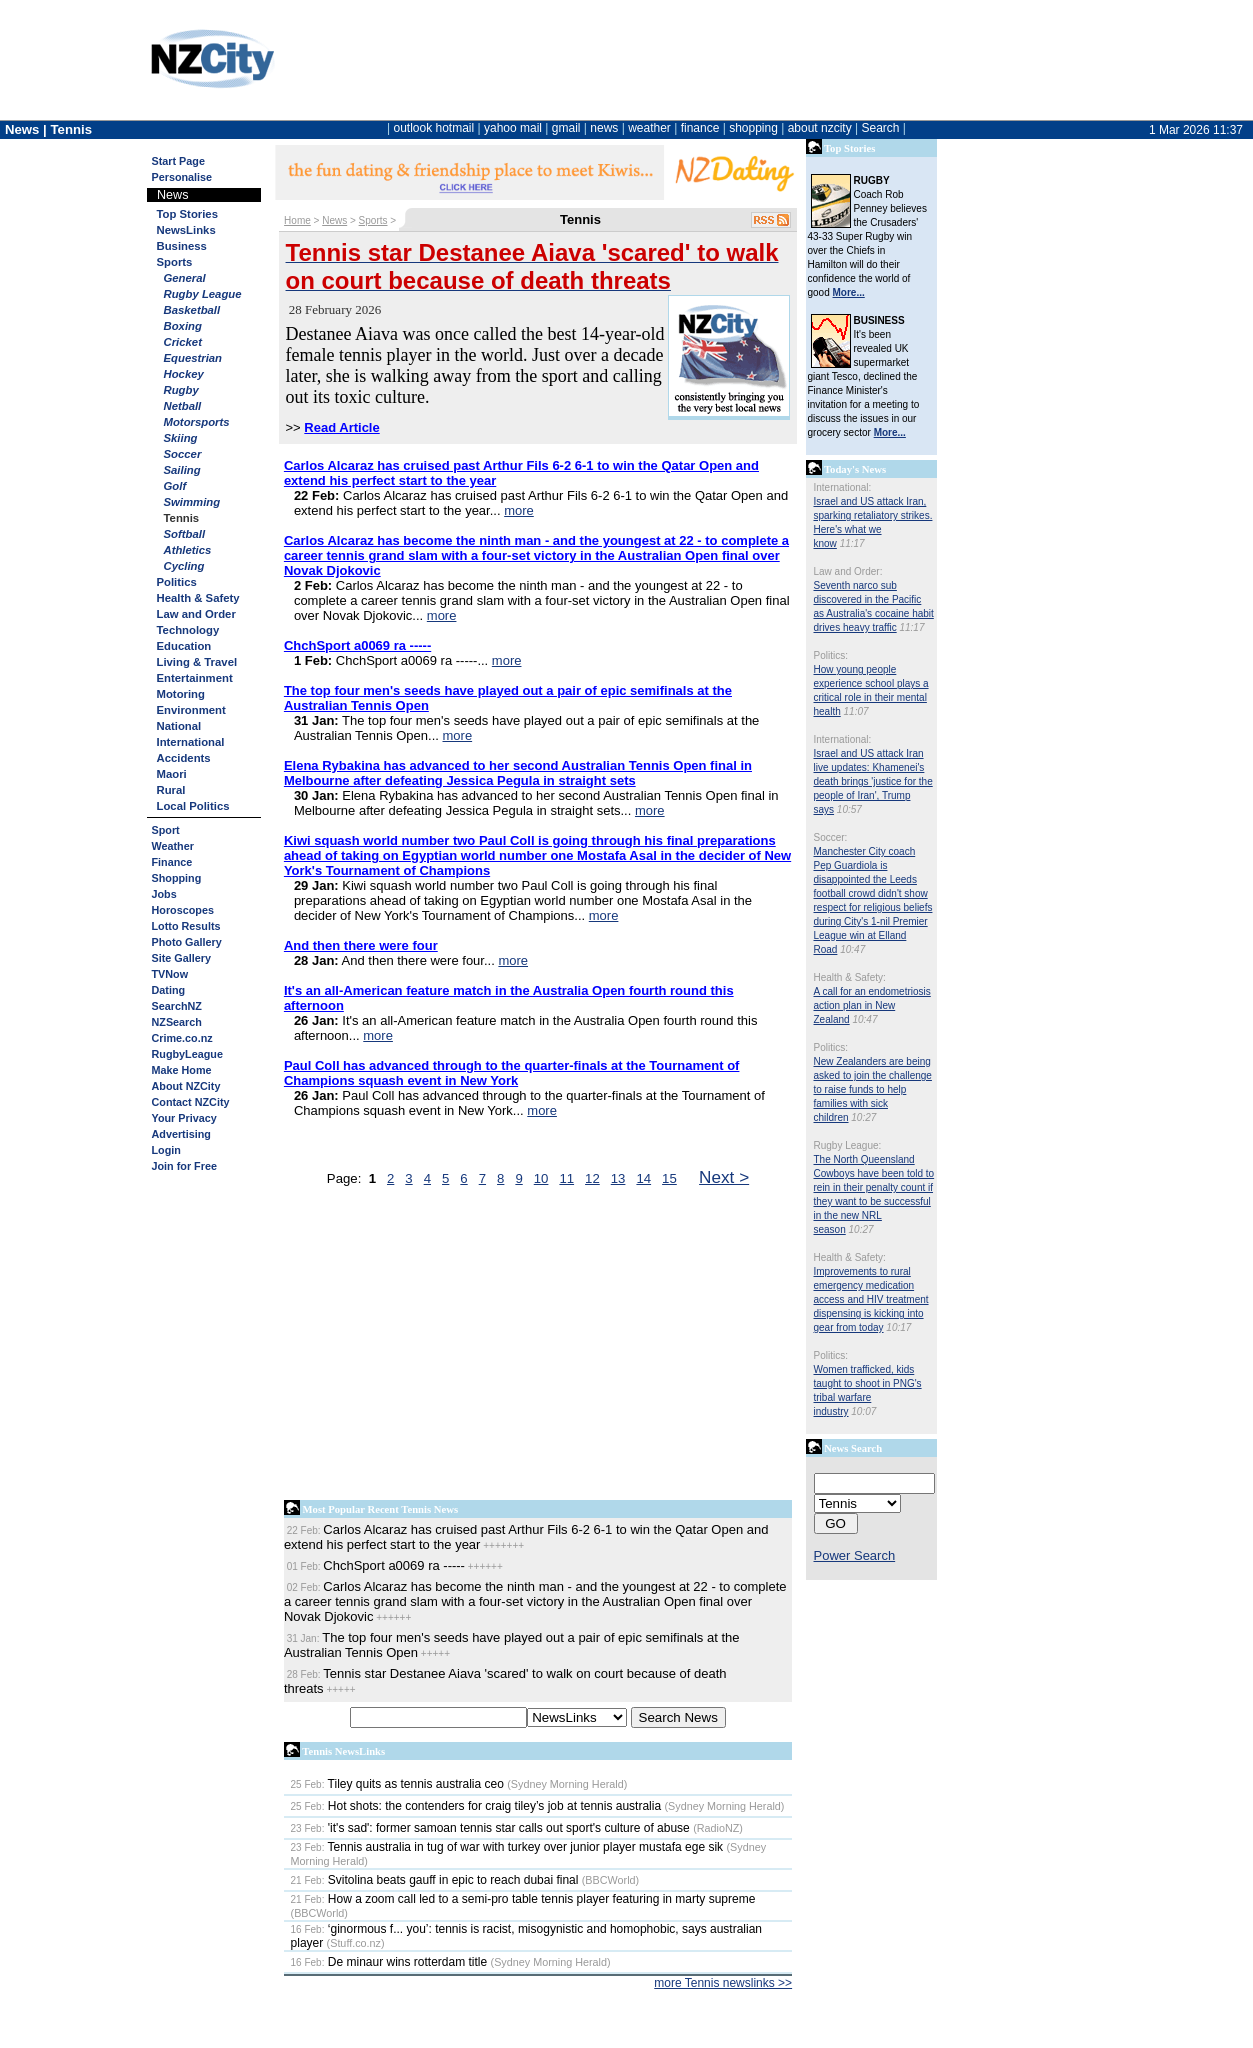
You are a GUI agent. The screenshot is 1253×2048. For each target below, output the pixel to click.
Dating (169, 990)
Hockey (184, 374)
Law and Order (196, 614)
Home (297, 220)
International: (843, 487)
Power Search (855, 1555)
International (191, 742)
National (179, 726)
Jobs (164, 894)
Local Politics (193, 806)
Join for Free (184, 1166)
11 (566, 1178)
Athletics (188, 550)
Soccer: (831, 837)
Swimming (192, 502)
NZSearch (177, 1022)
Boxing (183, 326)
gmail (566, 128)
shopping (753, 128)
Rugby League (203, 294)
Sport (166, 830)
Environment (191, 710)
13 (618, 1178)
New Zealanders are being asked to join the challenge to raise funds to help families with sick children (873, 1089)
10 (541, 1178)
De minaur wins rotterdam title (389, 1962)
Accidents (184, 758)
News (334, 220)
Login (166, 1150)
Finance (172, 862)
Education (184, 646)
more (519, 510)
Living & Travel (197, 662)
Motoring (181, 694)
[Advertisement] (538, 1348)
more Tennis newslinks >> (723, 1983)
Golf (175, 486)
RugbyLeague (187, 1054)
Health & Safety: (850, 977)
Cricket (183, 342)
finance (700, 128)
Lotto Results (186, 926)
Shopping (177, 878)
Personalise (182, 177)
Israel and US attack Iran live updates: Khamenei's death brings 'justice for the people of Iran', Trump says (873, 781)
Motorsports (197, 422)
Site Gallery (181, 958)
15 (669, 1178)
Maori (172, 774)
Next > (724, 1177)
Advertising (181, 1134)
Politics (177, 582)
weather (649, 128)
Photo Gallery (187, 942)
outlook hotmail (433, 128)
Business (182, 246)
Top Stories (187, 214)
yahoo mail (513, 128)
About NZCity (186, 1086)
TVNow (170, 974)
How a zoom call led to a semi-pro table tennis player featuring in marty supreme (523, 1899)
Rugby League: (848, 1145)
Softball (185, 534)
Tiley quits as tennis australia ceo (397, 1784)
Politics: (831, 655)
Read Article (341, 427)
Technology (188, 630)
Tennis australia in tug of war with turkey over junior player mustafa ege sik (507, 1847)
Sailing (182, 470)
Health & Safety (198, 598)
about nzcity (820, 128)
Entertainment (195, 678)
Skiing (181, 438)
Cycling (184, 566)
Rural (171, 790)
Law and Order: (848, 571)
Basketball (192, 310)
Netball (183, 406)
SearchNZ (177, 1006)
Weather (173, 846)
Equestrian (193, 358)
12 (592, 1178)
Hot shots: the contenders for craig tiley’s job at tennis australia (476, 1806)
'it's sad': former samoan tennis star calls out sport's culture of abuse (490, 1828)
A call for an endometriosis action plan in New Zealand (872, 1005)
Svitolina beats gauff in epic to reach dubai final (435, 1880)
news (604, 128)
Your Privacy (184, 1118)
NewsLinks (186, 230)
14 (643, 1178)
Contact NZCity (191, 1102)
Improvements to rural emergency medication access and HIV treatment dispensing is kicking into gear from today (871, 1299)
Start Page (178, 161)
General (185, 278)
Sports (175, 262)
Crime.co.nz (182, 1038)
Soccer (183, 454)
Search (880, 128)
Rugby (181, 390)
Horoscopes (183, 910)
